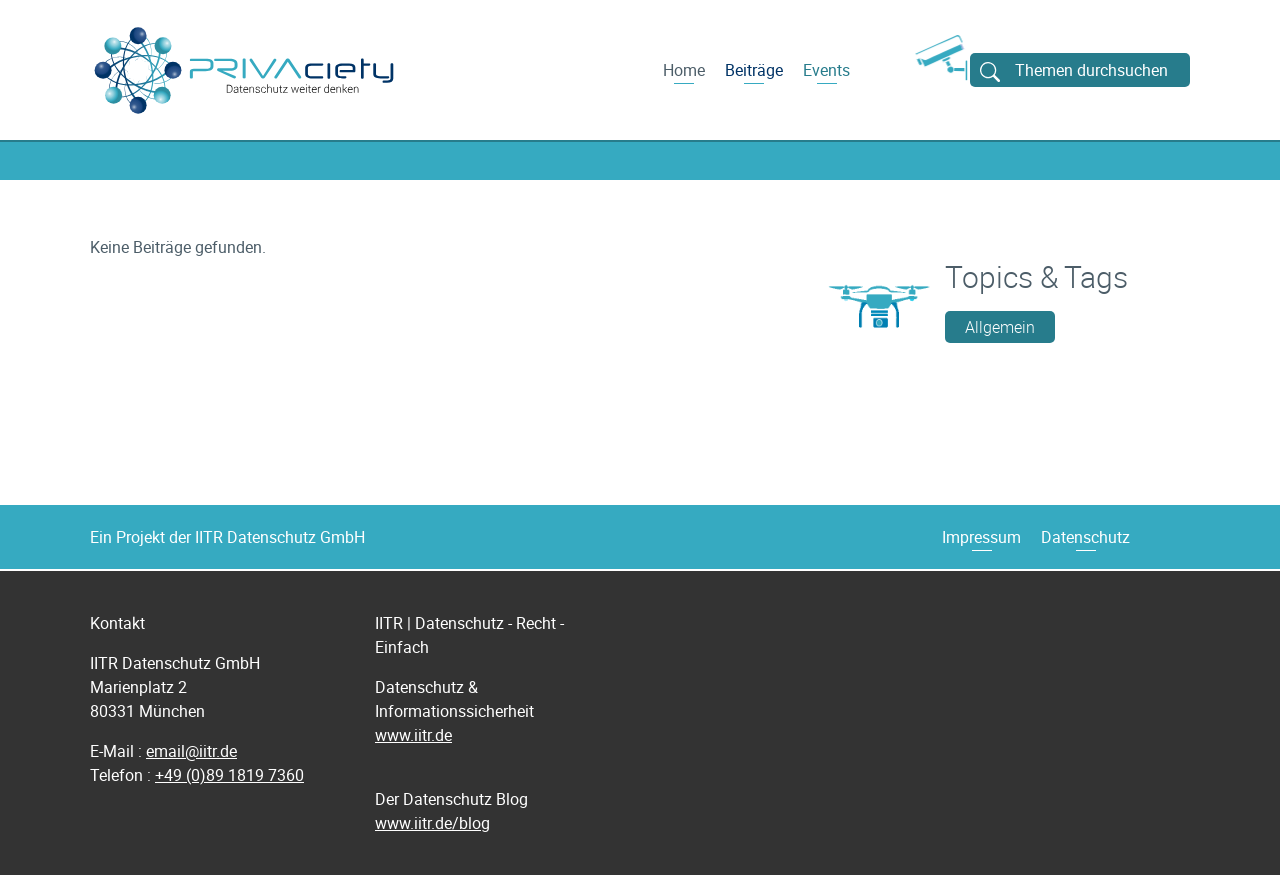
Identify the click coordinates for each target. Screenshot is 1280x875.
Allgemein (1000, 327)
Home (684, 70)
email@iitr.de (191, 751)
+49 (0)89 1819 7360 (229, 775)
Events (826, 70)
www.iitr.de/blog (432, 823)
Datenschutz (1085, 537)
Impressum (981, 537)
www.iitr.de (413, 735)
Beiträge (754, 70)
